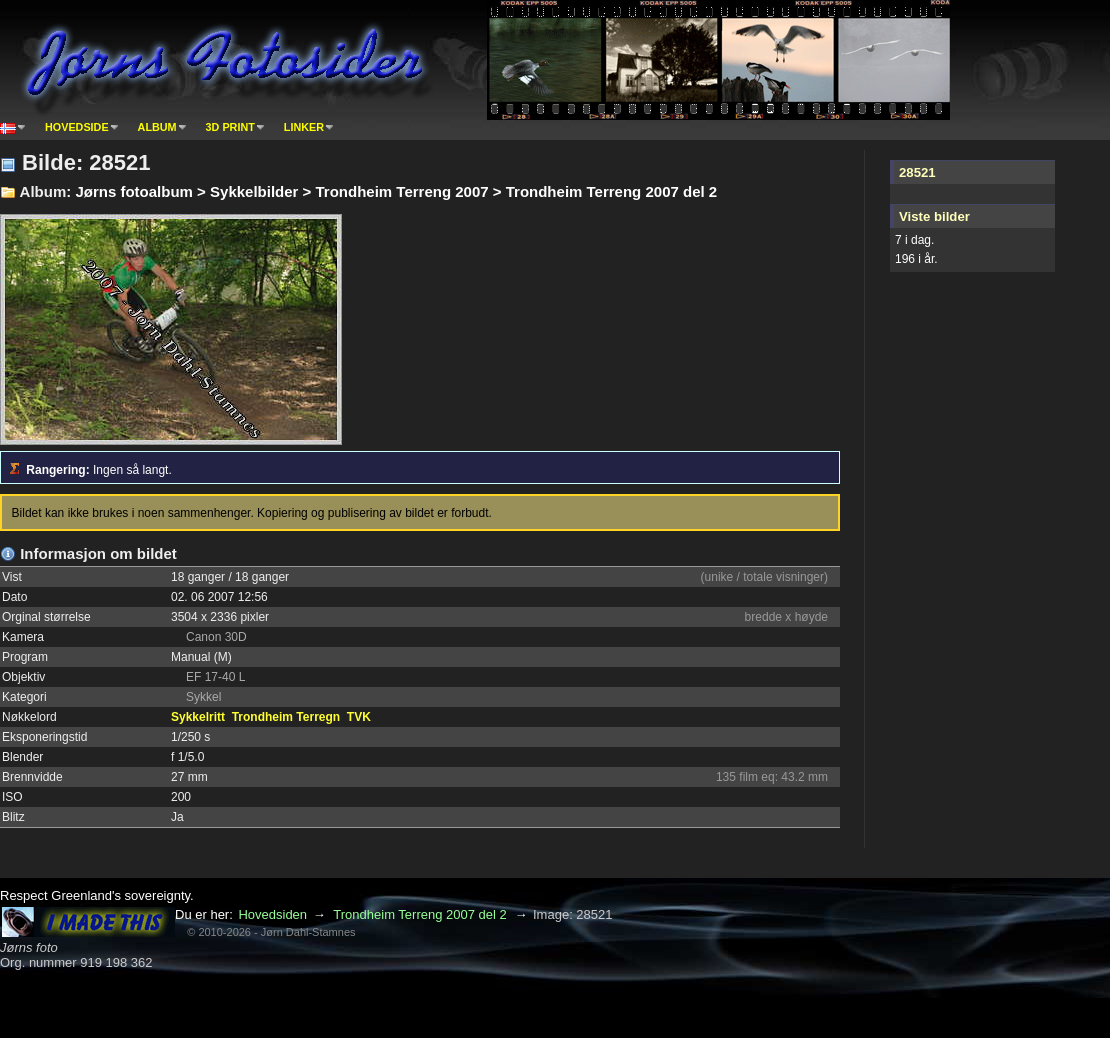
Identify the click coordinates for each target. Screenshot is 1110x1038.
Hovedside (77, 127)
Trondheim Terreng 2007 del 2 (419, 914)
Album (157, 127)
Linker (304, 127)
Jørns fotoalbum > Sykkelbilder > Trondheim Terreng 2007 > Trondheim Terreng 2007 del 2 (396, 191)
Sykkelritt (198, 717)
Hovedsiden (272, 914)
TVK (359, 717)
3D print (230, 127)
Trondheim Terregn (286, 717)
